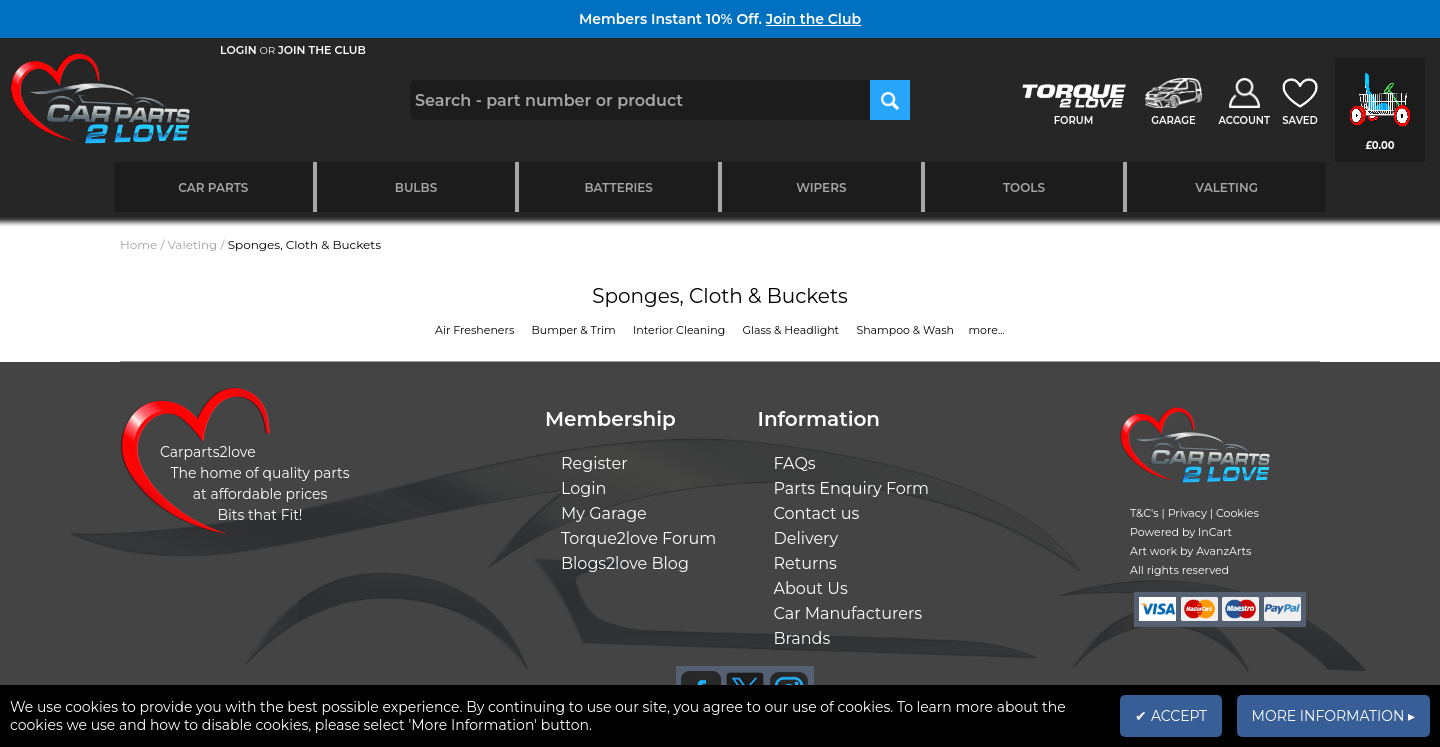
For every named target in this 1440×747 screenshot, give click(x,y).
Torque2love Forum (638, 538)
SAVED (1300, 120)
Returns (805, 563)
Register (594, 463)
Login (583, 488)
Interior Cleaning (680, 330)
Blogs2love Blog (625, 563)
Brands (802, 638)
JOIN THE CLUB (322, 50)
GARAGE (1173, 120)
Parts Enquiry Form (852, 488)
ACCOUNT (1244, 120)
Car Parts (213, 187)
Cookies (1237, 513)
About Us (811, 588)
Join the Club (813, 19)
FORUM (1073, 120)
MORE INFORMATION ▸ (1333, 716)
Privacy (1187, 513)
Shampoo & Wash (906, 330)
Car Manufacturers (848, 613)
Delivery (806, 538)
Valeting (1226, 187)
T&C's (1144, 513)
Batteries (618, 187)
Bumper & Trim (575, 330)
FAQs (795, 463)
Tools (1024, 187)
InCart (1215, 532)
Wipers (821, 187)
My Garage (604, 513)
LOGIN (238, 50)
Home (138, 244)
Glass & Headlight (792, 330)
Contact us (817, 513)
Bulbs (416, 187)
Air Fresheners (476, 330)
